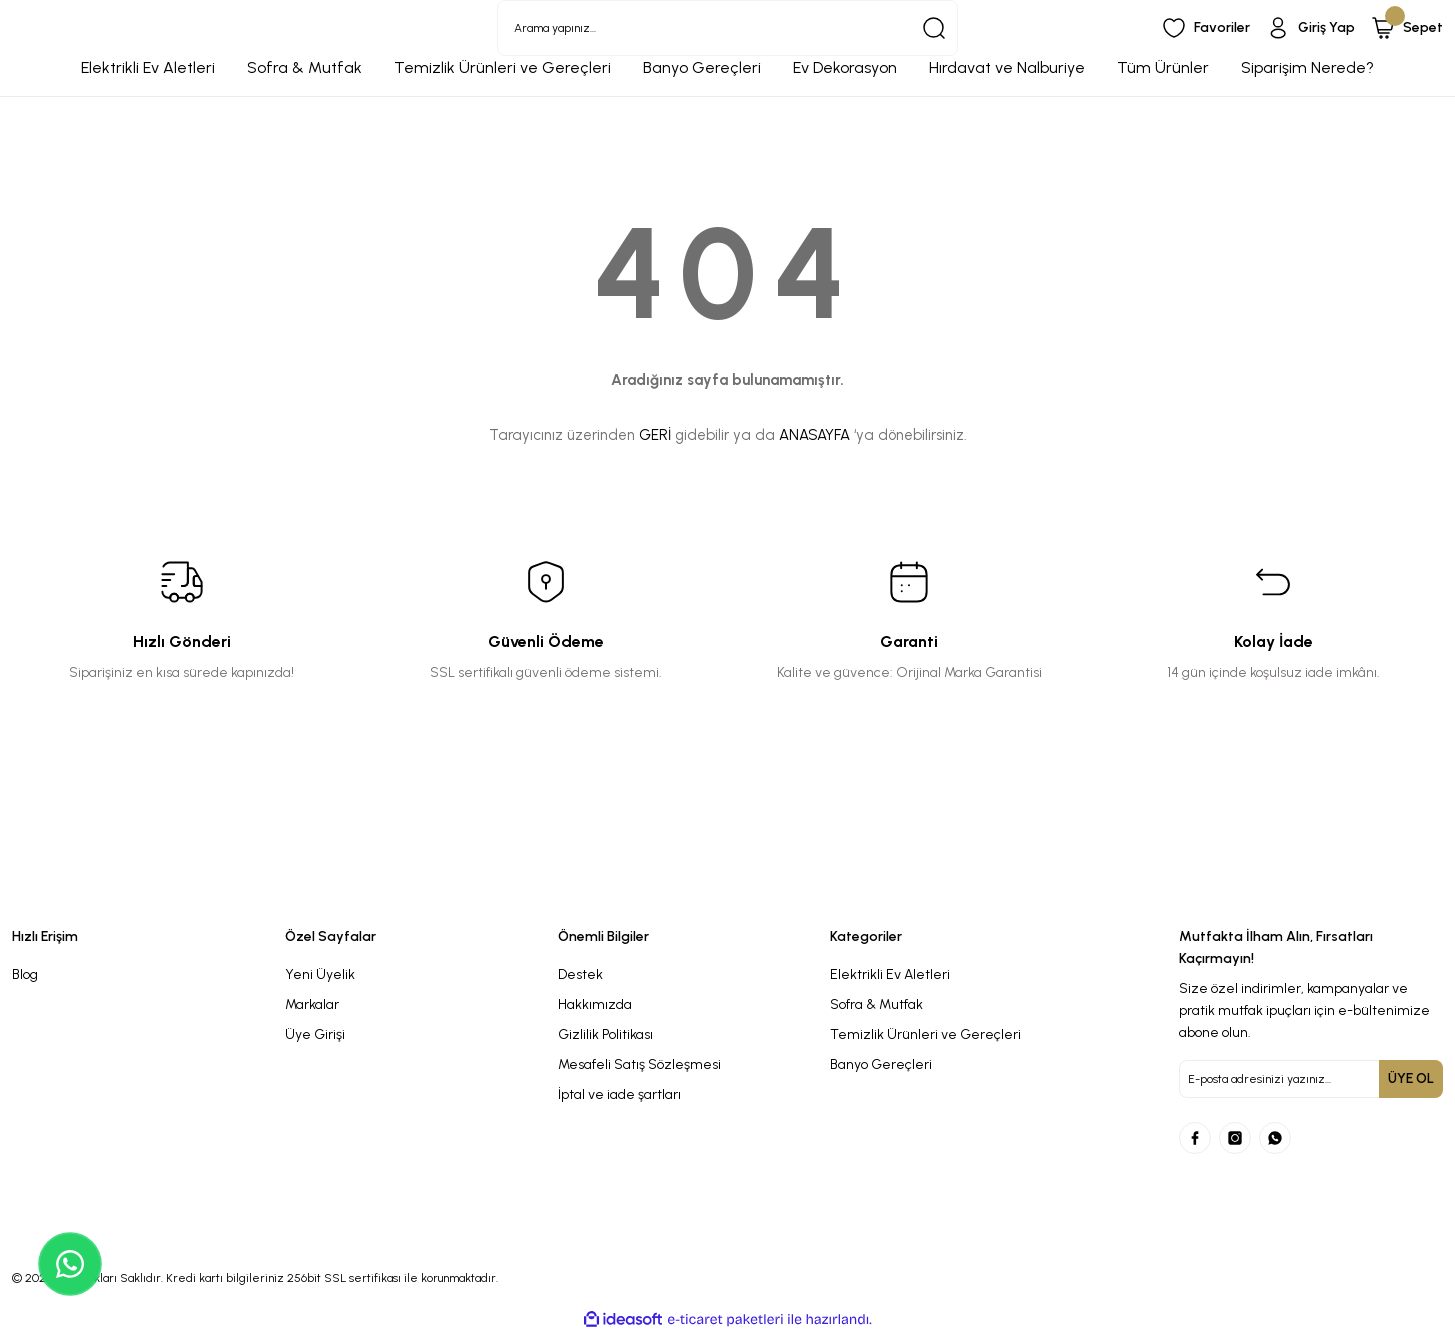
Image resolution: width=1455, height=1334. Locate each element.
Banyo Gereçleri (881, 1064)
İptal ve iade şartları (619, 1094)
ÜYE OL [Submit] (1411, 1078)
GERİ (655, 435)
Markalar (312, 1004)
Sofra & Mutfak (876, 1004)
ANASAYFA (814, 435)
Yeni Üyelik (320, 974)
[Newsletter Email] (1311, 1079)
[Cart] (1407, 28)
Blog (25, 974)
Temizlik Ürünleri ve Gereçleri (925, 1034)
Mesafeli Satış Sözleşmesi (639, 1064)
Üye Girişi (315, 1034)
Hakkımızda (595, 1004)
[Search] (727, 28)
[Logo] (545, 893)
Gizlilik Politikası (605, 1034)
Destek (580, 974)
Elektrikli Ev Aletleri (890, 974)
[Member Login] (1310, 28)
